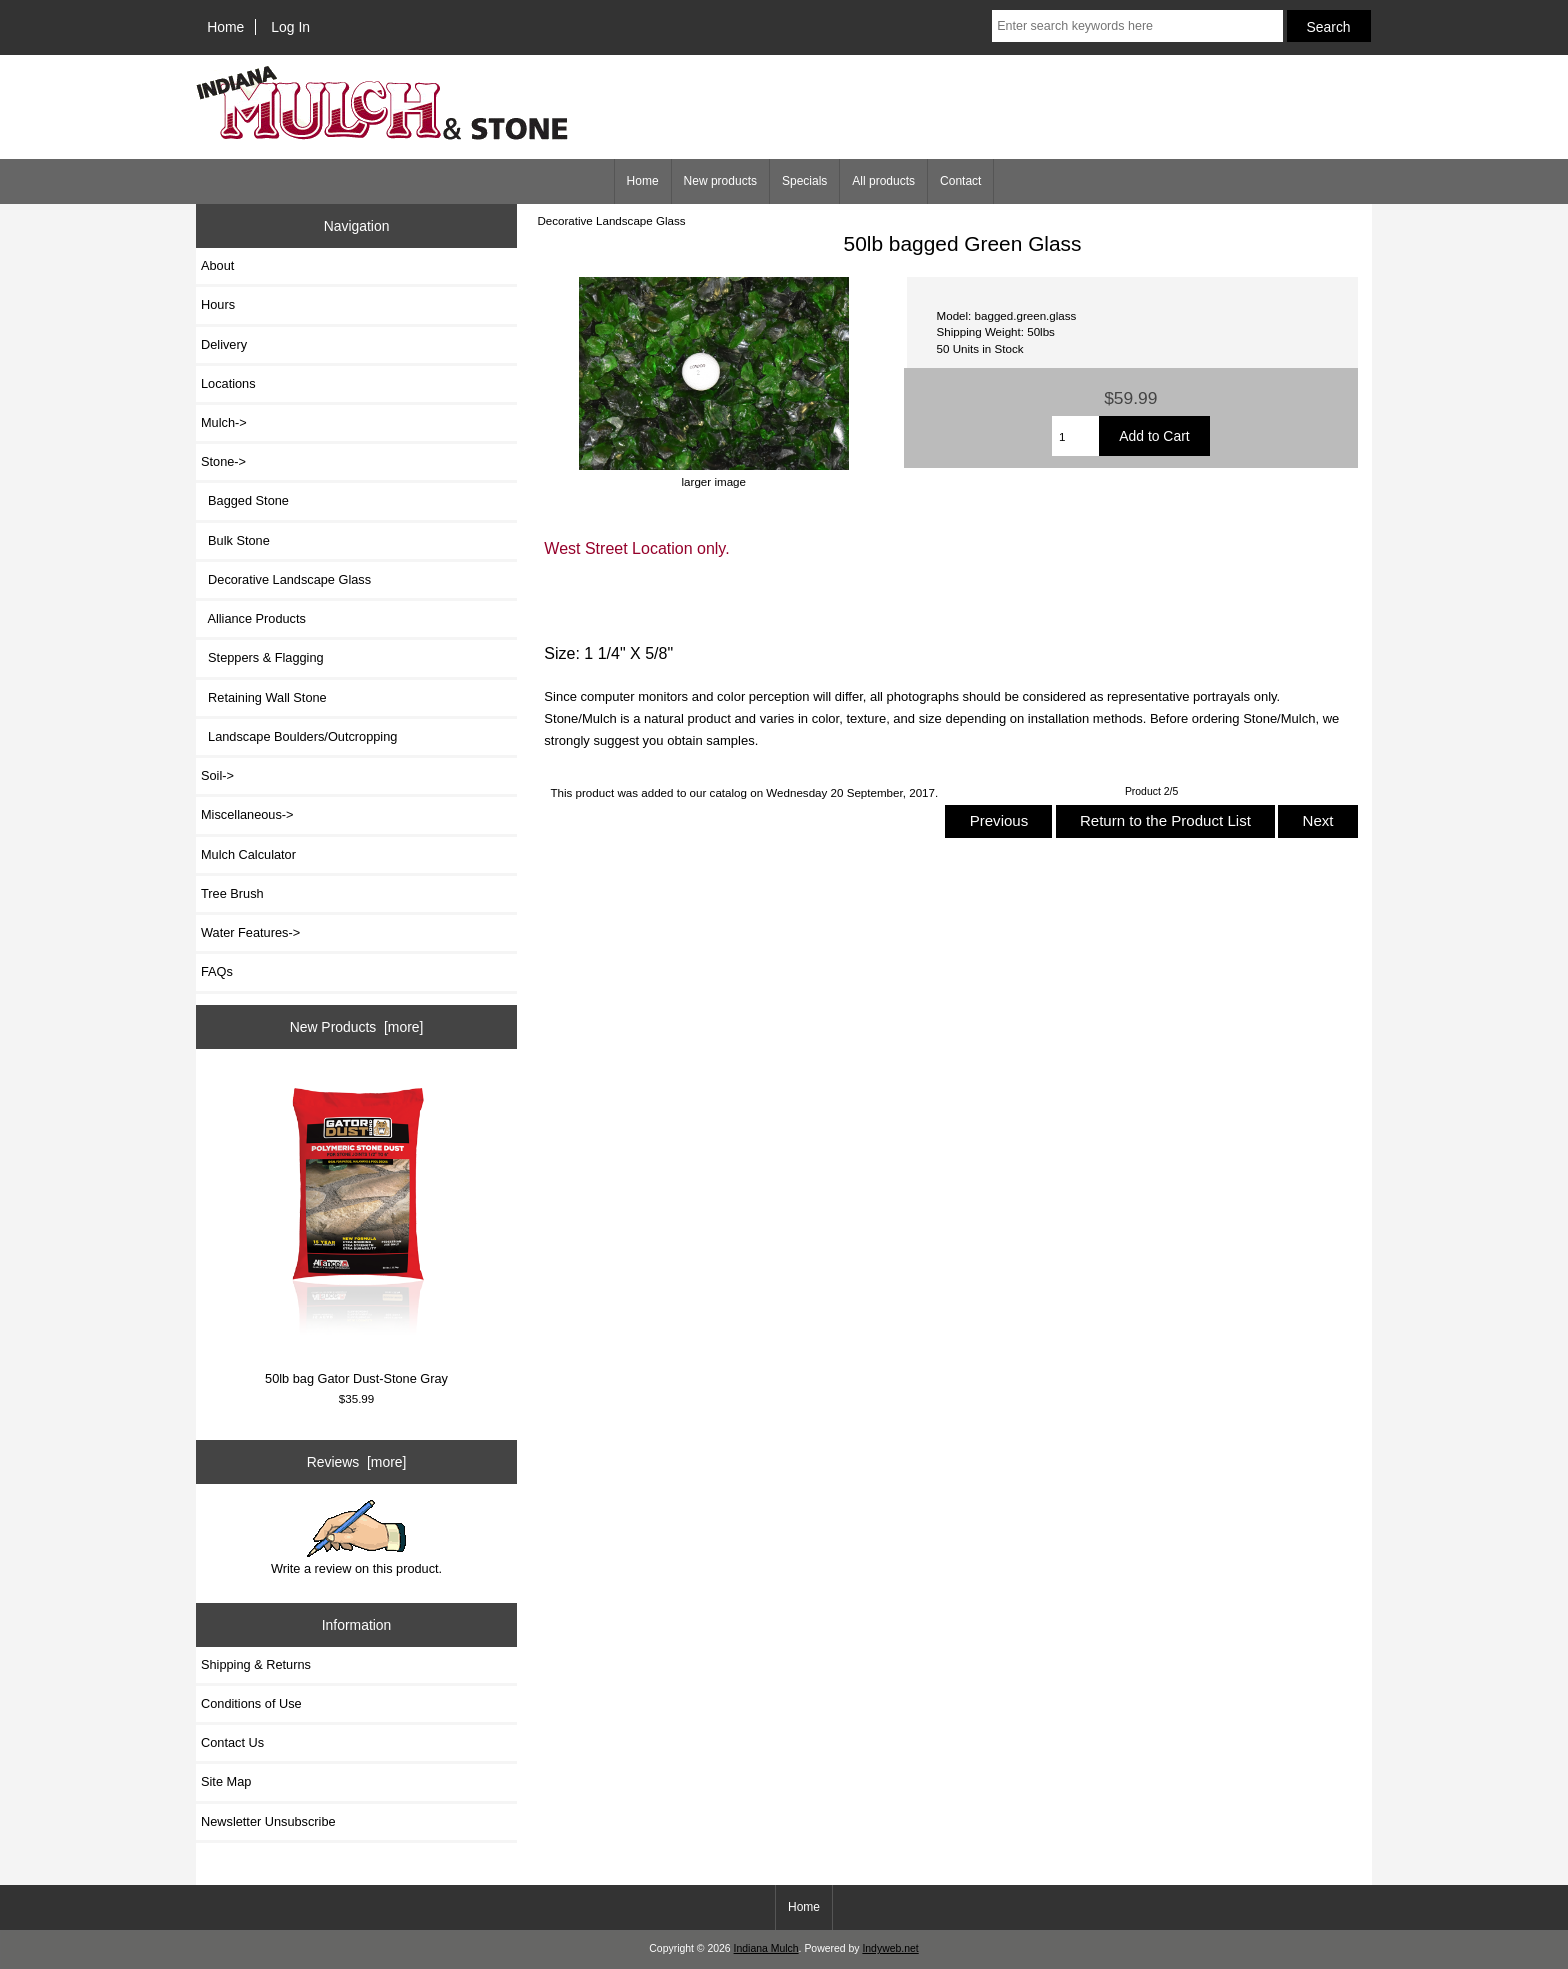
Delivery (224, 344)
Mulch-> (224, 422)
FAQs (217, 971)
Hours (218, 304)
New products (720, 181)
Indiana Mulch (766, 1948)
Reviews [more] (357, 1462)
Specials (804, 181)
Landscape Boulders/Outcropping (299, 736)
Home (225, 27)
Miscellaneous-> (247, 814)
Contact (960, 181)
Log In (290, 27)
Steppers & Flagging (262, 657)
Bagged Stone (245, 500)
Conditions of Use (251, 1703)
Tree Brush (232, 893)
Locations (228, 383)
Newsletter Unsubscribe (268, 1821)
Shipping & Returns (256, 1664)
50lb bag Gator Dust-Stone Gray (357, 1231)
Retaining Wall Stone (264, 697)
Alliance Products (253, 618)
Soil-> (217, 775)
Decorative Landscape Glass (611, 220)
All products (883, 181)
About (217, 265)
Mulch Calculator (248, 854)
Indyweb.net (890, 1948)
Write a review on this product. (356, 1538)
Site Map (226, 1781)
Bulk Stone (235, 540)
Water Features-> (250, 932)
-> (223, 461)
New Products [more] (357, 1027)
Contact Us (232, 1742)
